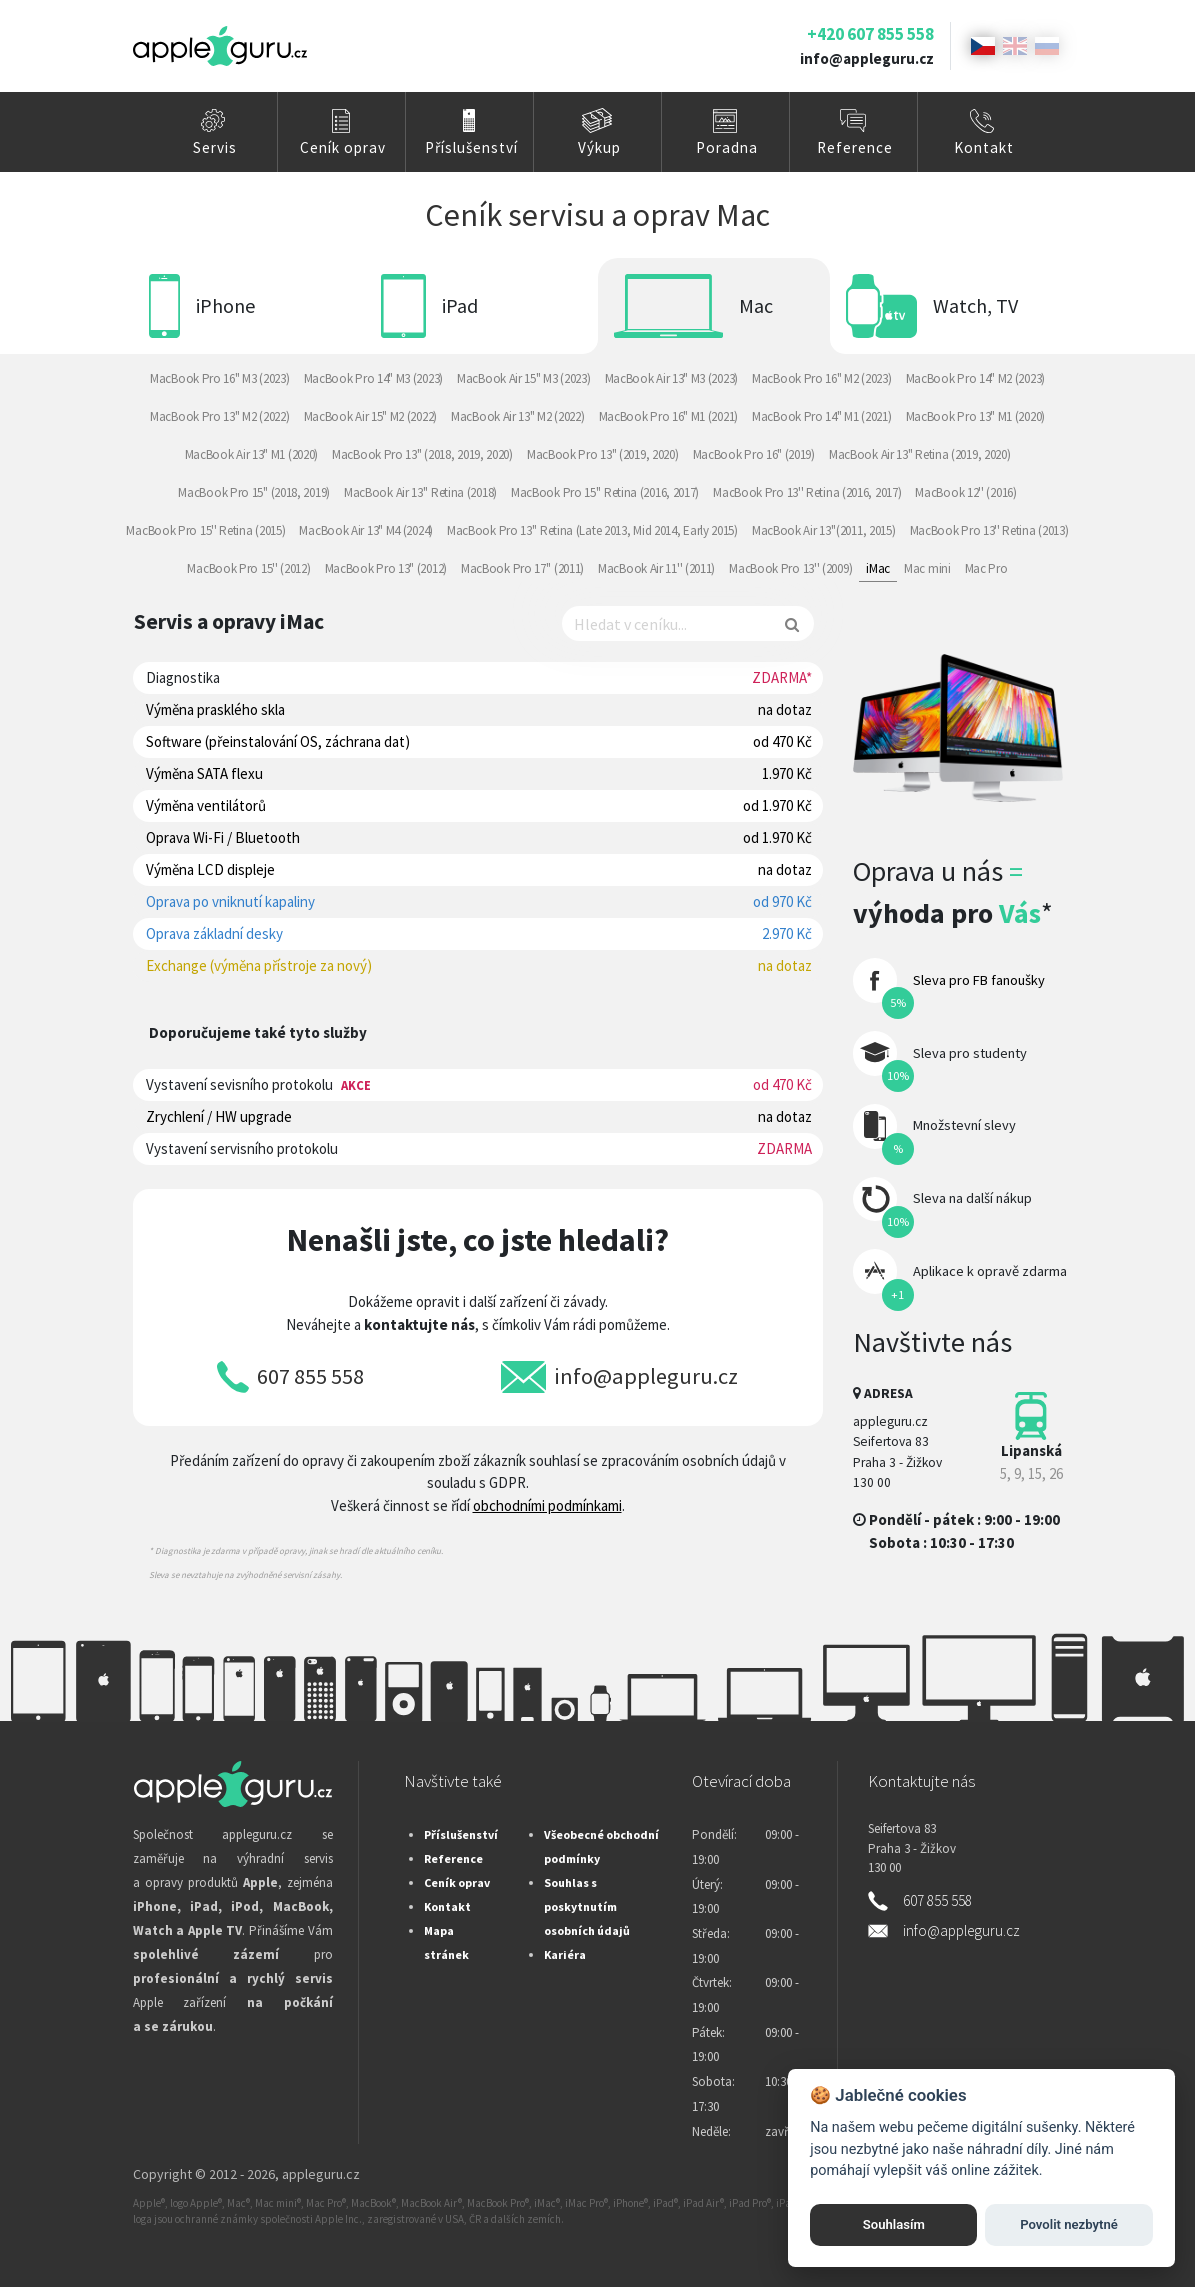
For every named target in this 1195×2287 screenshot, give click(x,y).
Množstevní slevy (964, 1125)
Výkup (599, 147)
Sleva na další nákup (972, 1198)
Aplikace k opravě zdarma (990, 1271)
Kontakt (984, 147)
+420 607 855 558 (870, 34)
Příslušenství (471, 147)
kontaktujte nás (419, 1324)
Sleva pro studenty (970, 1053)
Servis (215, 147)
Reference (855, 147)
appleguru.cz (321, 2174)
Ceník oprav (343, 147)
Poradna (727, 147)
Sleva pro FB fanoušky (979, 980)
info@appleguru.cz (867, 58)
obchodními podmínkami (547, 1505)
